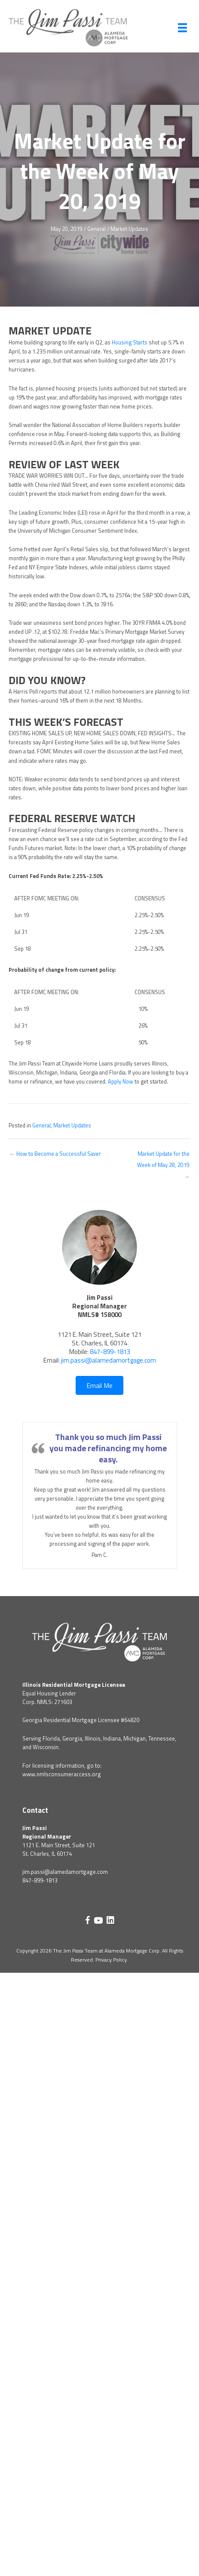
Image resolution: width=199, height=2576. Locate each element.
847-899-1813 (110, 1352)
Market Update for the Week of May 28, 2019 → (163, 1155)
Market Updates (129, 229)
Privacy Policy (111, 1960)
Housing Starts (129, 342)
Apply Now (120, 1082)
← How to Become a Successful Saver (55, 1154)
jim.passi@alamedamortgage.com (108, 1360)
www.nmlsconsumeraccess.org (61, 1774)
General (96, 229)
